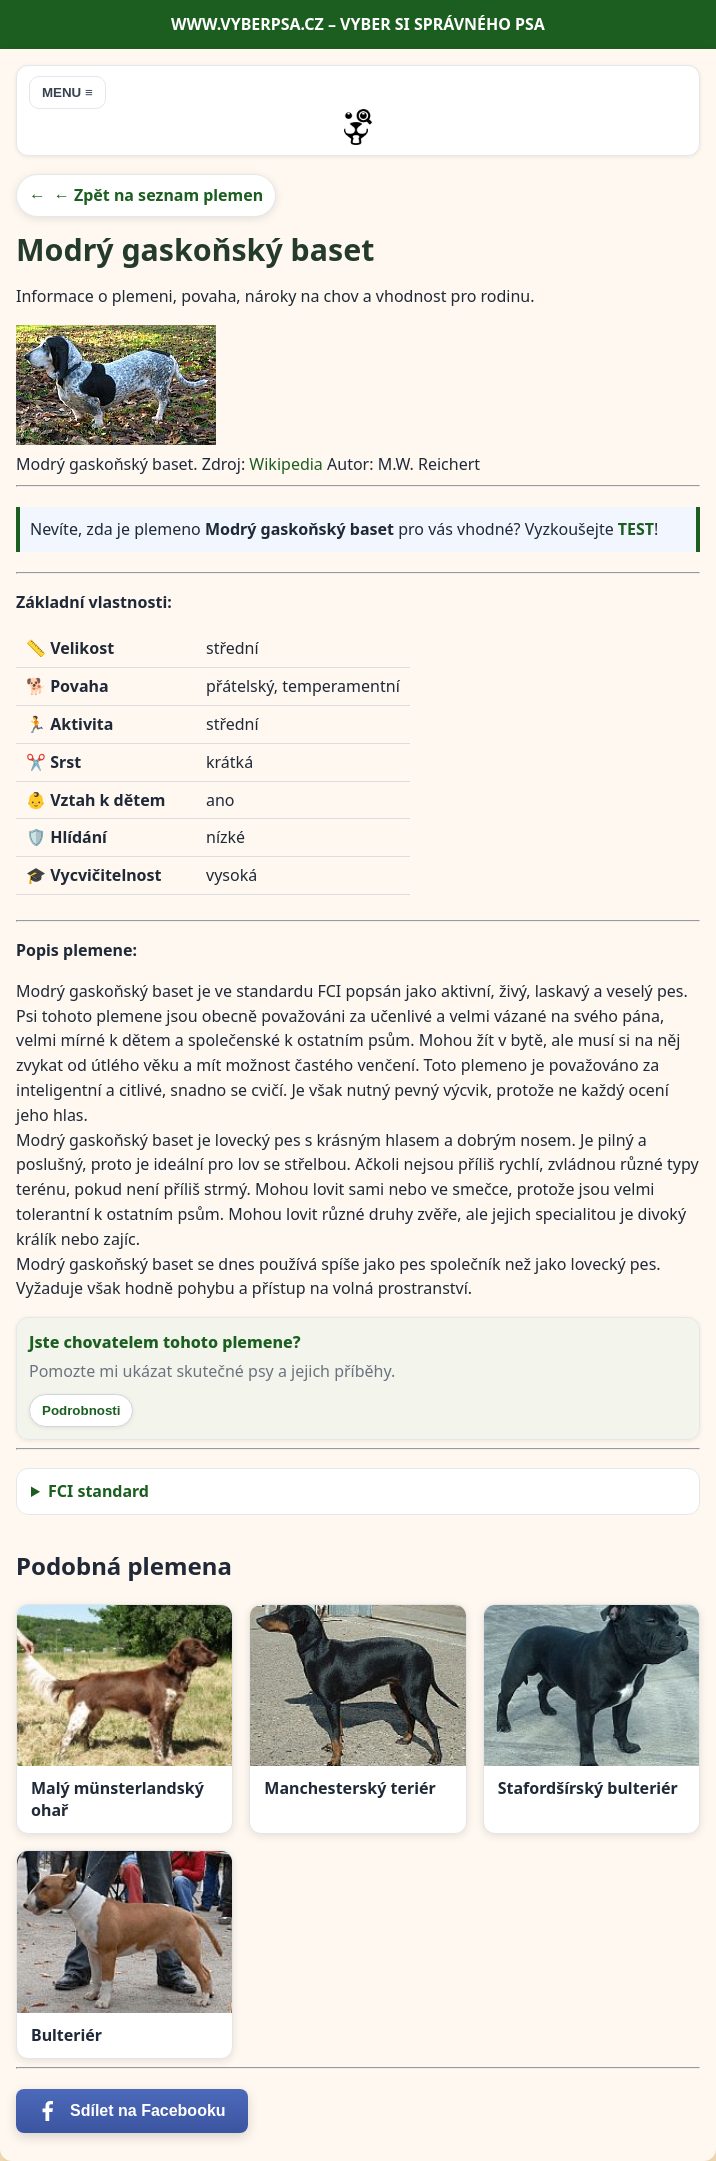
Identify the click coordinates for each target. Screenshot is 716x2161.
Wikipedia (288, 464)
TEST (636, 529)
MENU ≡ (67, 92)
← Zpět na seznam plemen (158, 195)
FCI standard (98, 1491)
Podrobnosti (81, 1410)
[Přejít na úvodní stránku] (357, 127)
